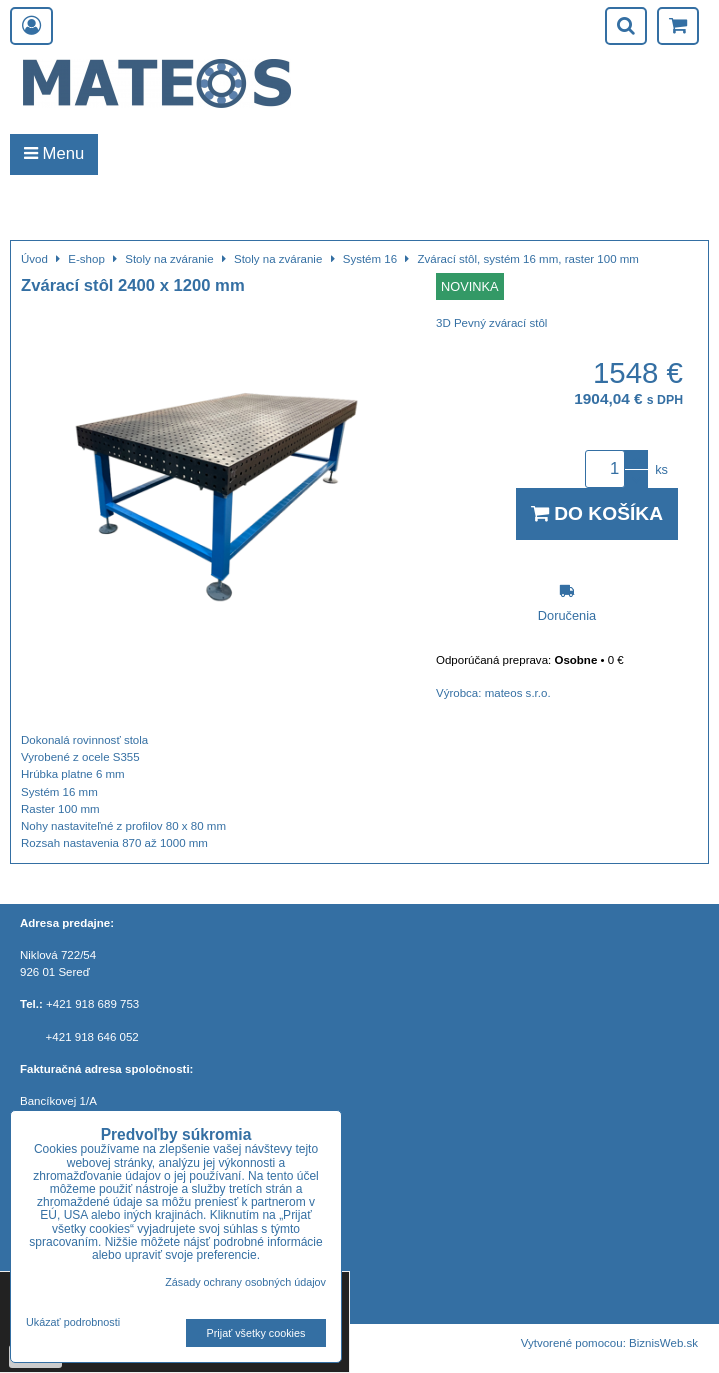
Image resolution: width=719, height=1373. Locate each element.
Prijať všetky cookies (256, 1333)
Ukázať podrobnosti (73, 1322)
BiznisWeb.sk (663, 1343)
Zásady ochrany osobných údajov (245, 1282)
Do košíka (597, 513)
